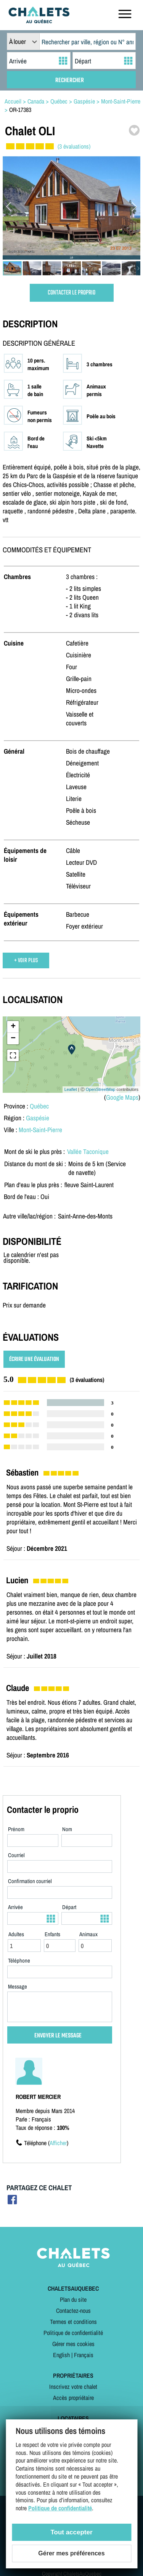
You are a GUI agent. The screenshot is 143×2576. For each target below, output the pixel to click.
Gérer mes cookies (73, 2344)
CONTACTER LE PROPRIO (71, 293)
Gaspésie (37, 1117)
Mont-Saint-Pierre (40, 1129)
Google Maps (122, 1097)
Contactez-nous (73, 2310)
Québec (39, 1106)
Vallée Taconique (88, 1151)
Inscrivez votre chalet (73, 2386)
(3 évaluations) (74, 146)
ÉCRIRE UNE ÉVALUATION (34, 1359)
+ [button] (13, 1026)
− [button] (13, 1038)
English (61, 2355)
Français (83, 2355)
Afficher (58, 2143)
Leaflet (70, 1089)
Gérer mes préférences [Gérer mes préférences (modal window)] (71, 2553)
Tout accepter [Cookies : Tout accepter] (71, 2532)
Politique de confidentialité (73, 2332)
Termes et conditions (73, 2321)
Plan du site (73, 2299)
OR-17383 (20, 109)
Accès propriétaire (73, 2397)
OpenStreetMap (101, 1089)
